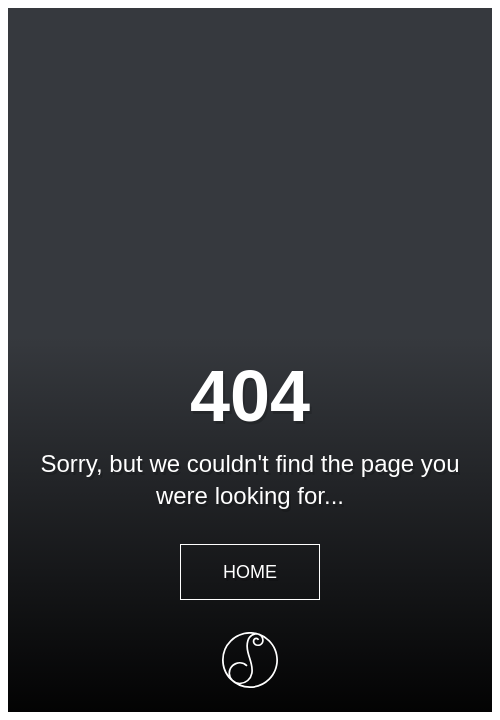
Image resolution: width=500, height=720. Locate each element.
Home (250, 572)
